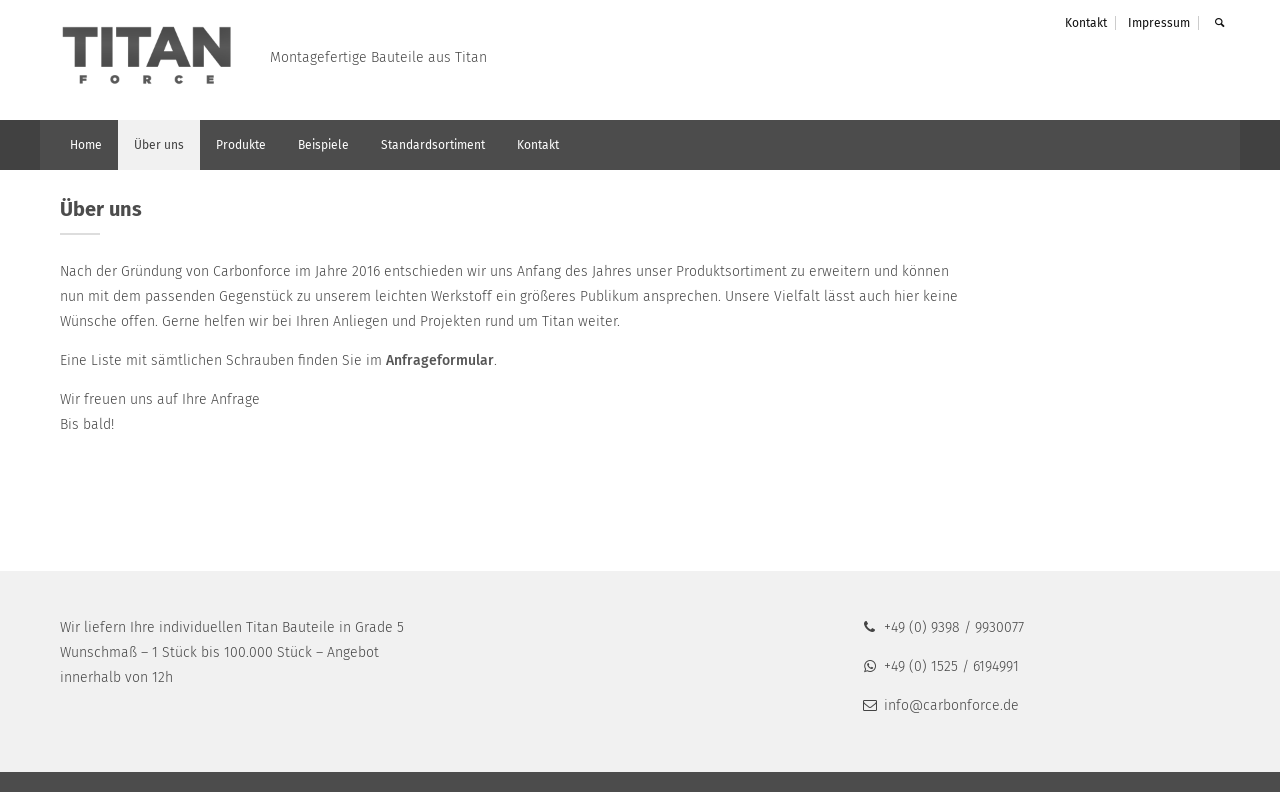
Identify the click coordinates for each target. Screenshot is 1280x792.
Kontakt (1086, 23)
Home (86, 145)
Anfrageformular (440, 360)
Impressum (1159, 23)
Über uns (159, 145)
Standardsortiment (433, 145)
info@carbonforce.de (939, 705)
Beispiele (323, 145)
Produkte (241, 145)
